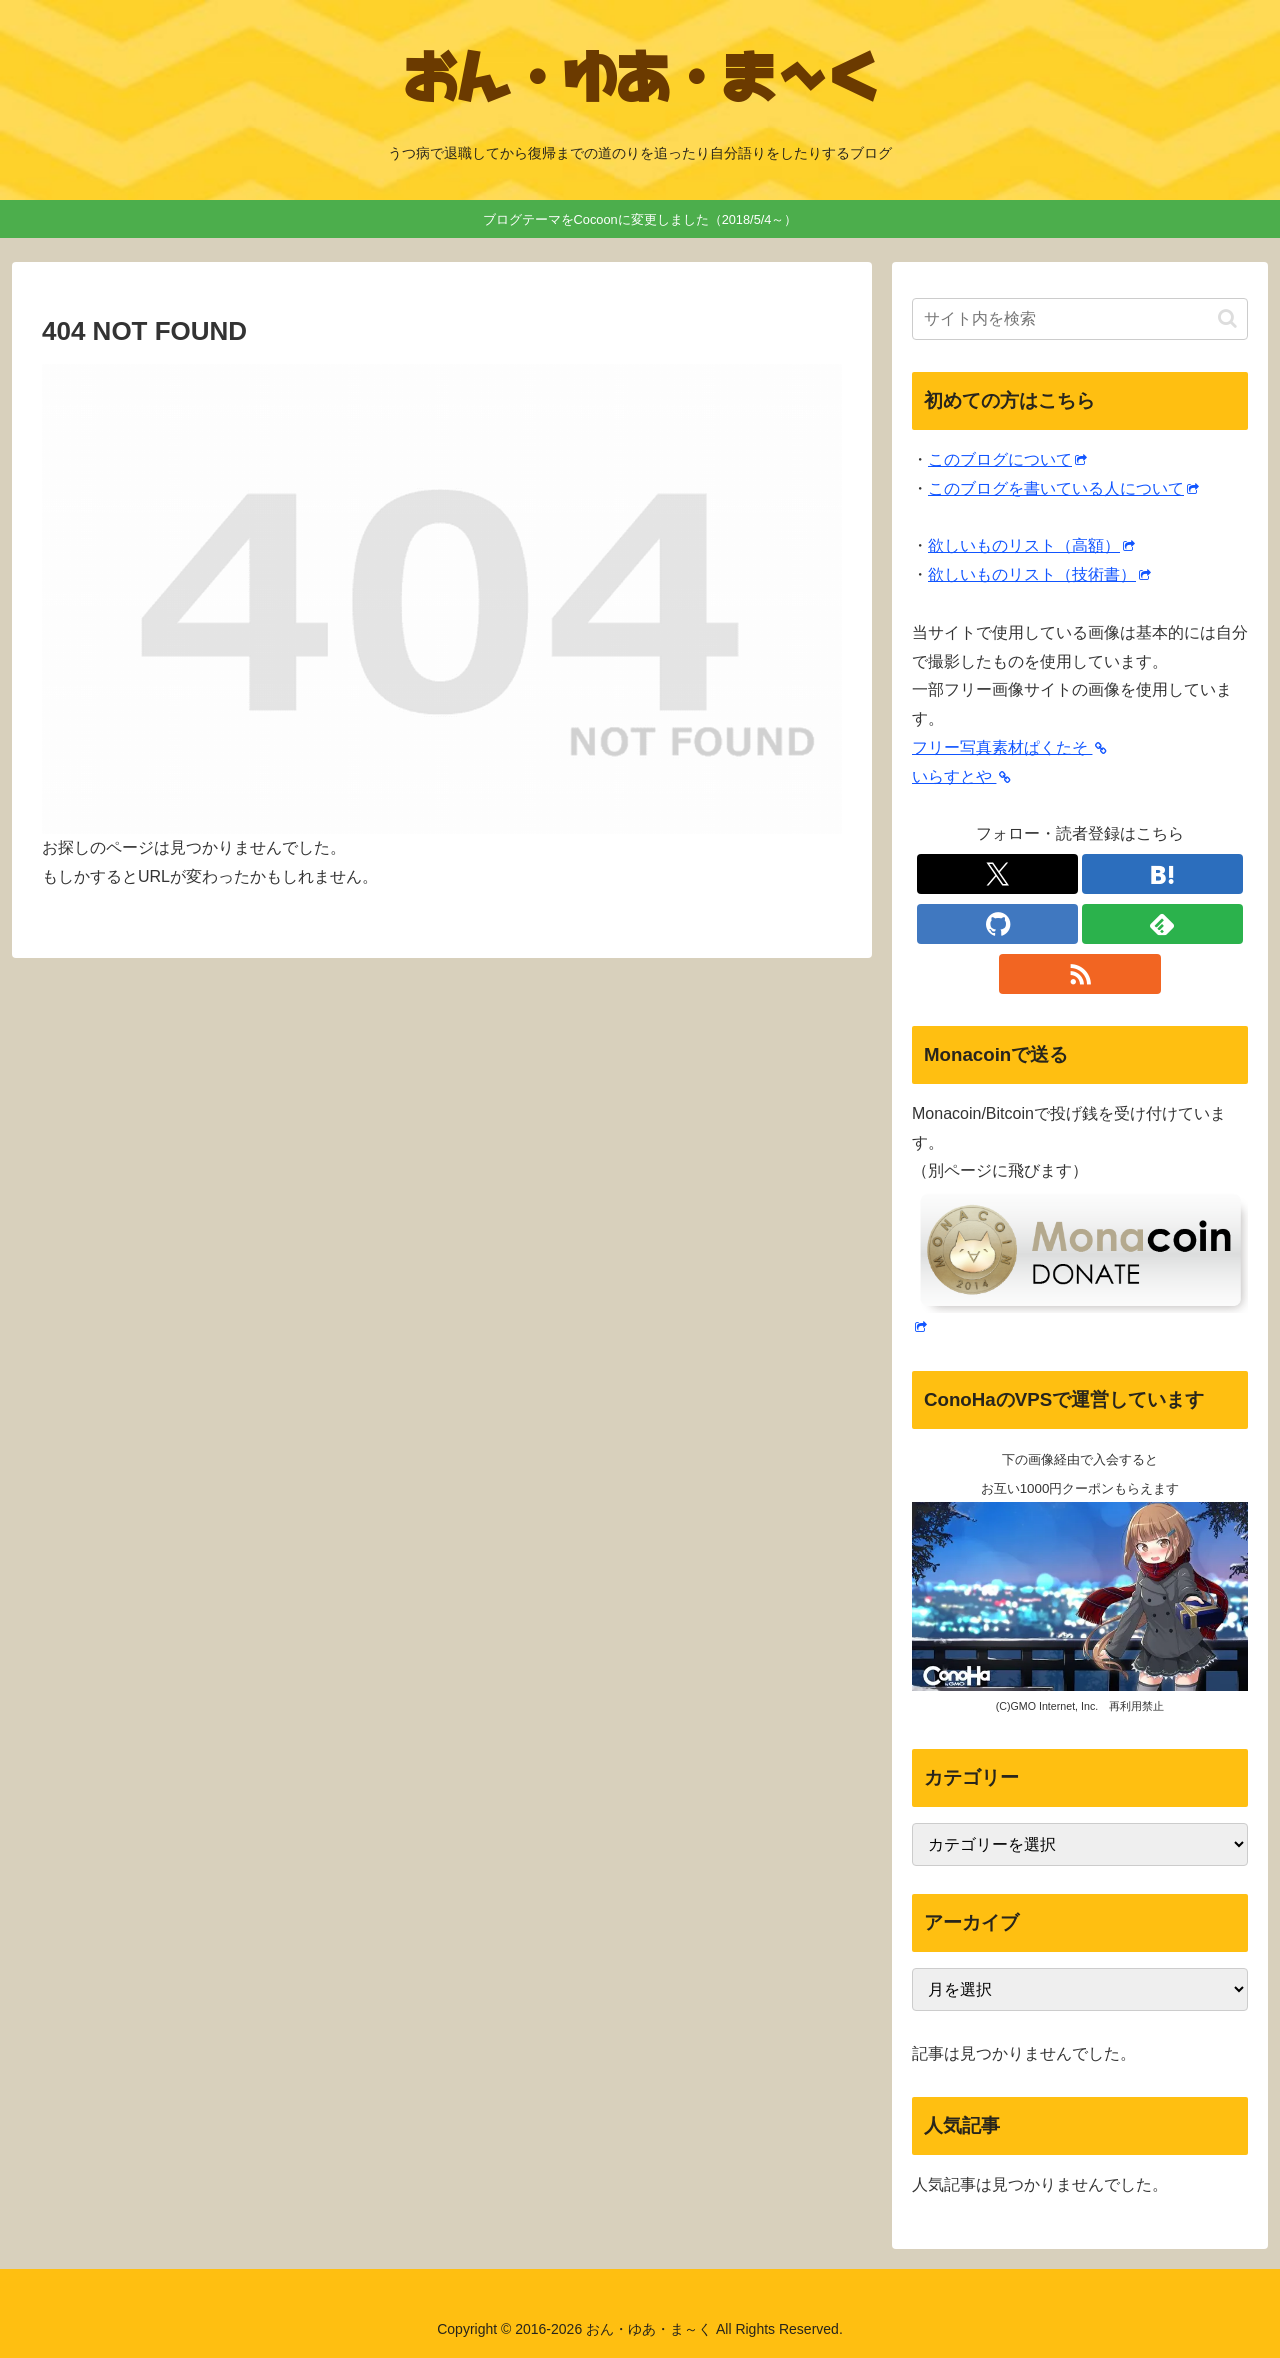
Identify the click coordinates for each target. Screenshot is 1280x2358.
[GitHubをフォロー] (997, 924)
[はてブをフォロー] (1162, 874)
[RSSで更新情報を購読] (1079, 974)
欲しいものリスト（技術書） (1039, 574)
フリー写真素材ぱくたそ (1009, 747)
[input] (1080, 319)
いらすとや (961, 776)
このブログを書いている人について (1063, 488)
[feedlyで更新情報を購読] (1162, 924)
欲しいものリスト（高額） (1031, 545)
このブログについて (1007, 459)
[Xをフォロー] (997, 874)
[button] (1227, 318)
